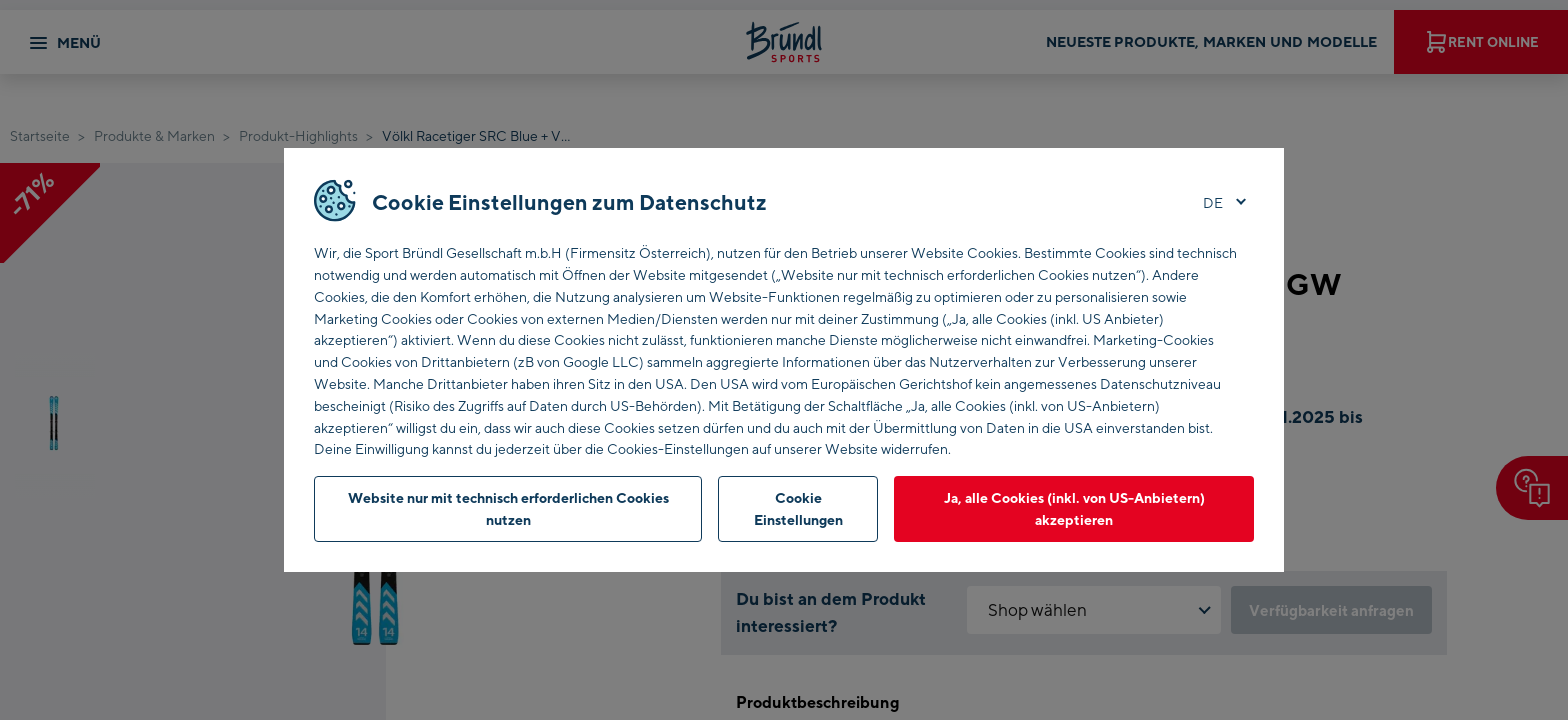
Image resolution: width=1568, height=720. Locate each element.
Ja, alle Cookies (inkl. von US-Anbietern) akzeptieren (1074, 508)
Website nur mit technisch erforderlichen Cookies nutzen (508, 508)
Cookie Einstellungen (798, 508)
